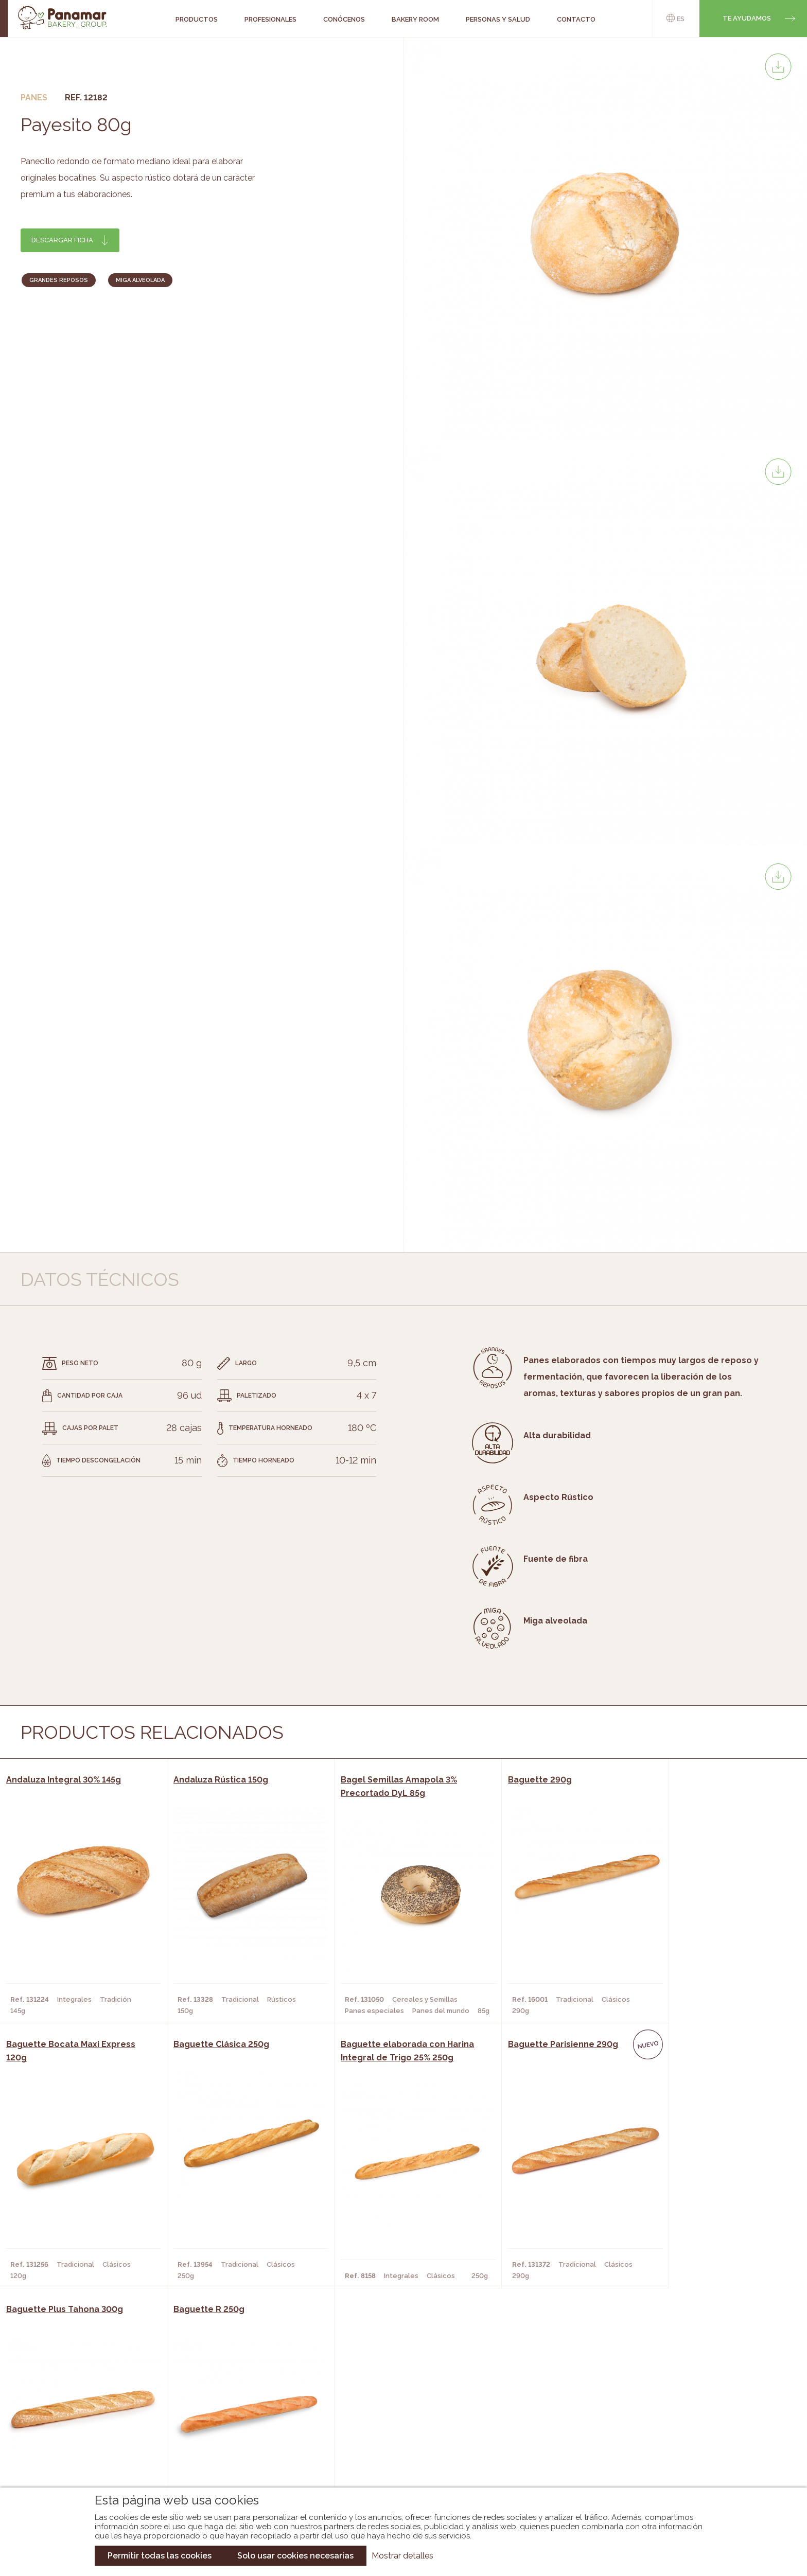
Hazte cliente (88, 2452)
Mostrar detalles (402, 2556)
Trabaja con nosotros (690, 2397)
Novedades (382, 2406)
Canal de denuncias (690, 2461)
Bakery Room (86, 2421)
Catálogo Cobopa (396, 2436)
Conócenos (84, 2406)
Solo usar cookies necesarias (295, 2556)
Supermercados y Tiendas (236, 2436)
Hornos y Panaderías (226, 2421)
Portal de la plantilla (690, 2429)
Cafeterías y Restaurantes (238, 2406)
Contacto (81, 2436)
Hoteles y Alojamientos (233, 2452)
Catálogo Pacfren (397, 2467)
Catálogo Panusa (395, 2452)
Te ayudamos (747, 18)
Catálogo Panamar (398, 2421)
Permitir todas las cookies (160, 2556)
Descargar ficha (62, 240)
